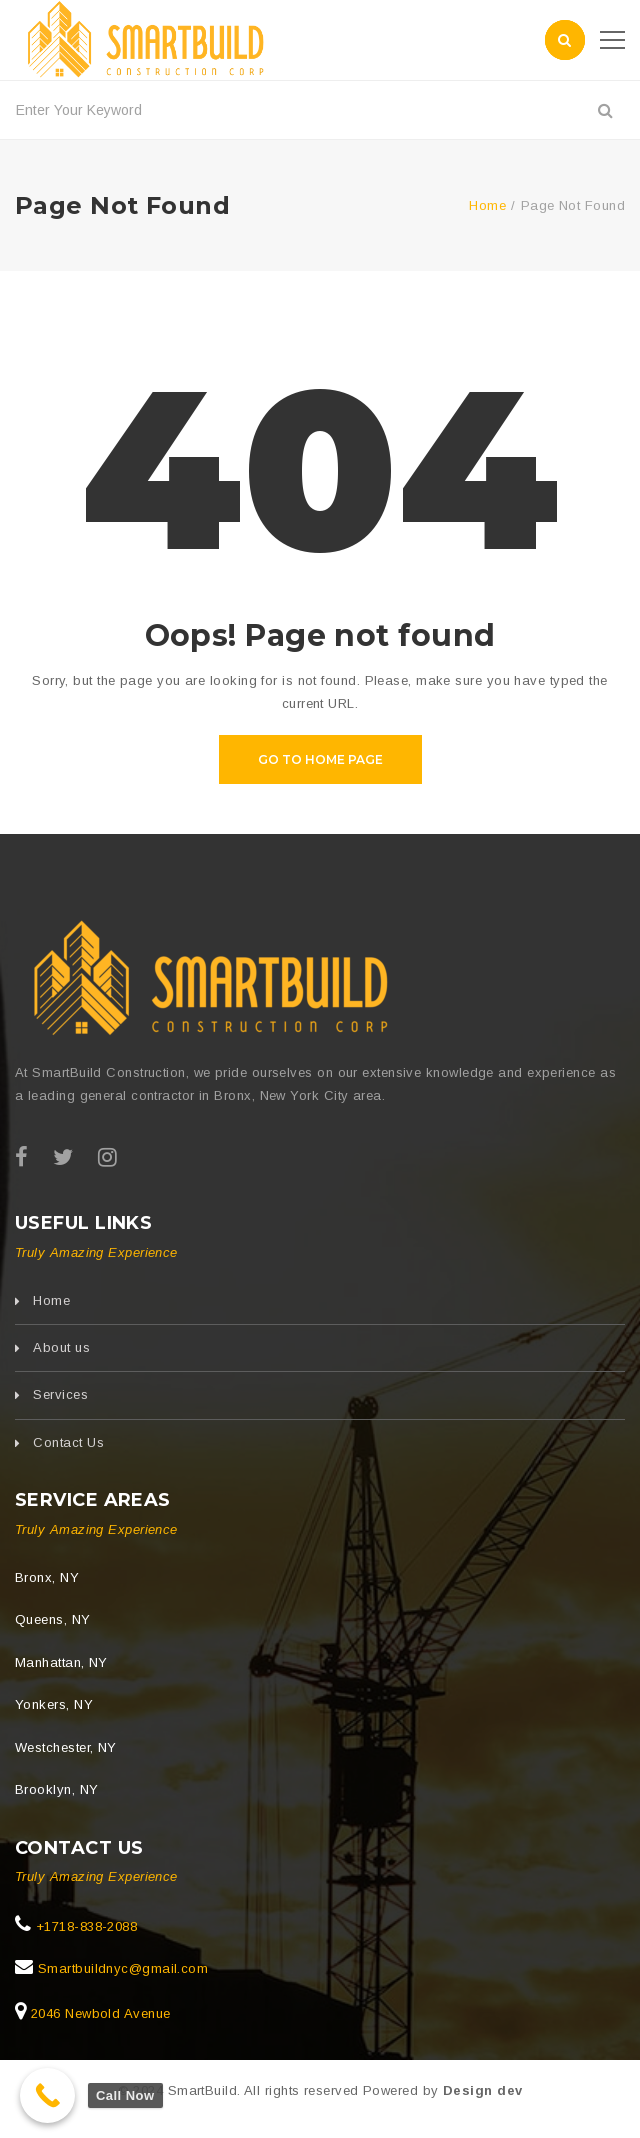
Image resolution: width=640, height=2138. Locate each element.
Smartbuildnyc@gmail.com (120, 1968)
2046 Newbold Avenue (98, 2013)
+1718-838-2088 (84, 1926)
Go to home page (320, 759)
